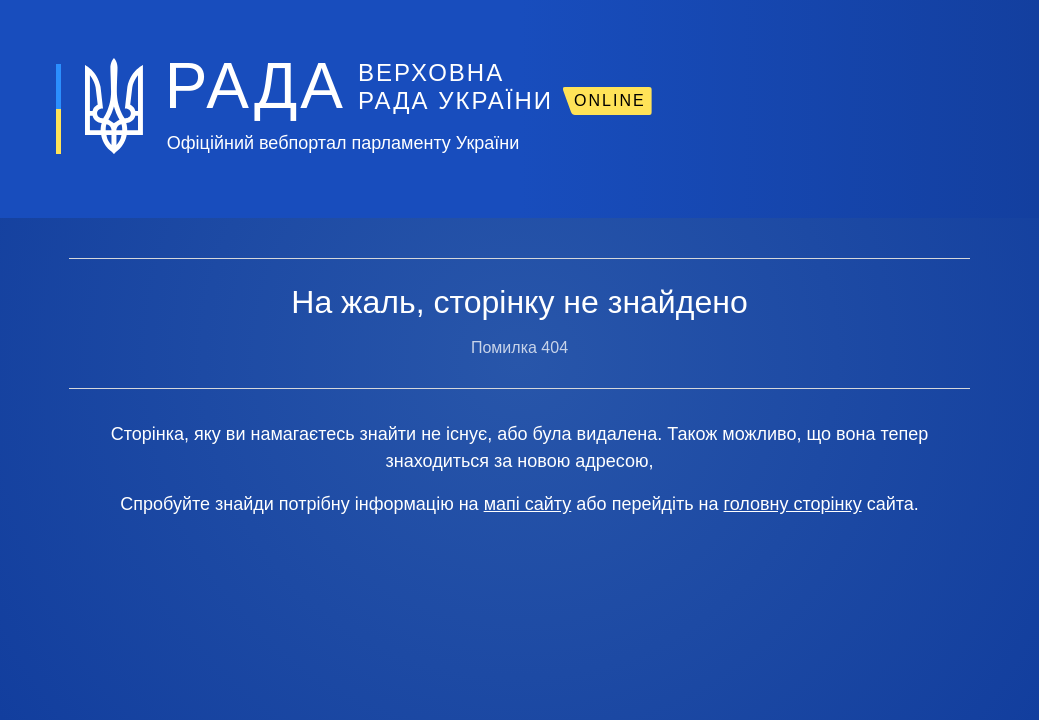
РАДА (255, 86)
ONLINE (610, 100)
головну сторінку (793, 504)
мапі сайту (528, 504)
